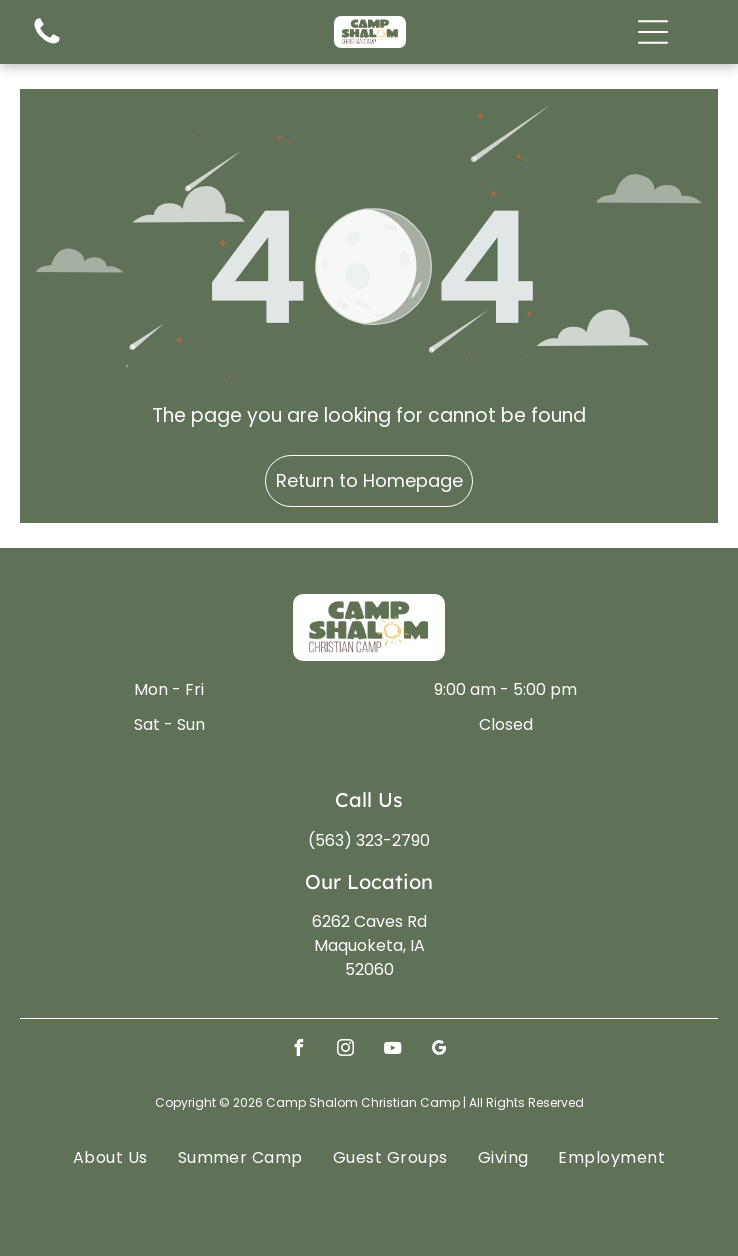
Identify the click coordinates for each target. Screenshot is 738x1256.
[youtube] (393, 1050)
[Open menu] (653, 32)
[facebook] (299, 1050)
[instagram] (346, 1050)
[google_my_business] (440, 1050)
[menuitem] (110, 1157)
